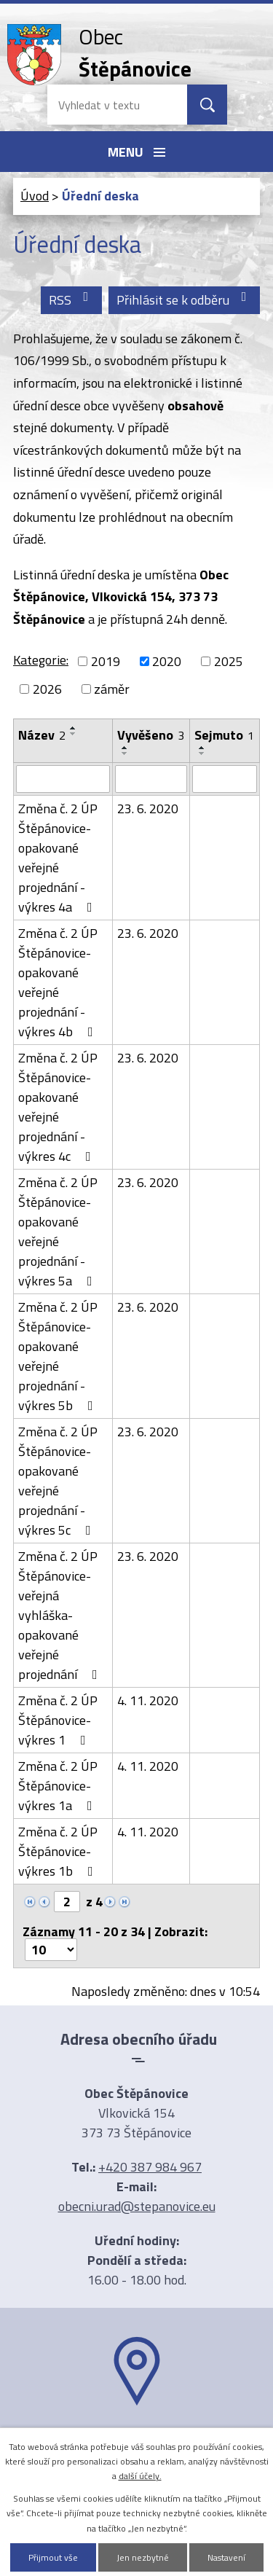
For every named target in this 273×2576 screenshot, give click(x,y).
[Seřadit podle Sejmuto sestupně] (202, 753)
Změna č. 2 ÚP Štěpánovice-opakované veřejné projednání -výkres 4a (58, 858)
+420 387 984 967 (150, 2167)
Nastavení (226, 2557)
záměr (112, 689)
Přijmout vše (53, 2557)
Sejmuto (224, 735)
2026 (47, 689)
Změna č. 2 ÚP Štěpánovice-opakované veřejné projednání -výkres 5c (58, 1481)
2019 (105, 661)
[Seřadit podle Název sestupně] (74, 734)
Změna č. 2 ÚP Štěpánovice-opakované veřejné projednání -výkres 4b (58, 982)
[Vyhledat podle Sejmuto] (224, 779)
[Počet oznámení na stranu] (51, 1949)
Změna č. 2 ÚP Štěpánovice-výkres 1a (58, 1785)
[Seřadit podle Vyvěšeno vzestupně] (125, 748)
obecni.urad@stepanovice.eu (136, 2206)
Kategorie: (40, 660)
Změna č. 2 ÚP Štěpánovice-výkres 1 (58, 1720)
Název (42, 735)
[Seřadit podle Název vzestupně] (74, 728)
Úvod (34, 195)
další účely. (140, 2476)
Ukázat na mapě (137, 2434)
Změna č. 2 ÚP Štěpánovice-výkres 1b (58, 1851)
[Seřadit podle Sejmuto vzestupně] (202, 748)
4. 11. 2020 (147, 1700)
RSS (72, 300)
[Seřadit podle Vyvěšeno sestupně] (125, 753)
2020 (166, 661)
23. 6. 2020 (147, 808)
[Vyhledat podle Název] (63, 779)
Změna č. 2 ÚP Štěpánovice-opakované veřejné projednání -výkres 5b (58, 1356)
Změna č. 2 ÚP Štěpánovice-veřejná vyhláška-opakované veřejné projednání (60, 1615)
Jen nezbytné (142, 2557)
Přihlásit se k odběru (184, 300)
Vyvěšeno (150, 735)
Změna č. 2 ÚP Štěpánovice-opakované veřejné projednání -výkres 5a (58, 1231)
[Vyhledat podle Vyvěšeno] (151, 779)
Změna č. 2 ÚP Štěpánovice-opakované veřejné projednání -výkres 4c (58, 1107)
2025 (228, 661)
